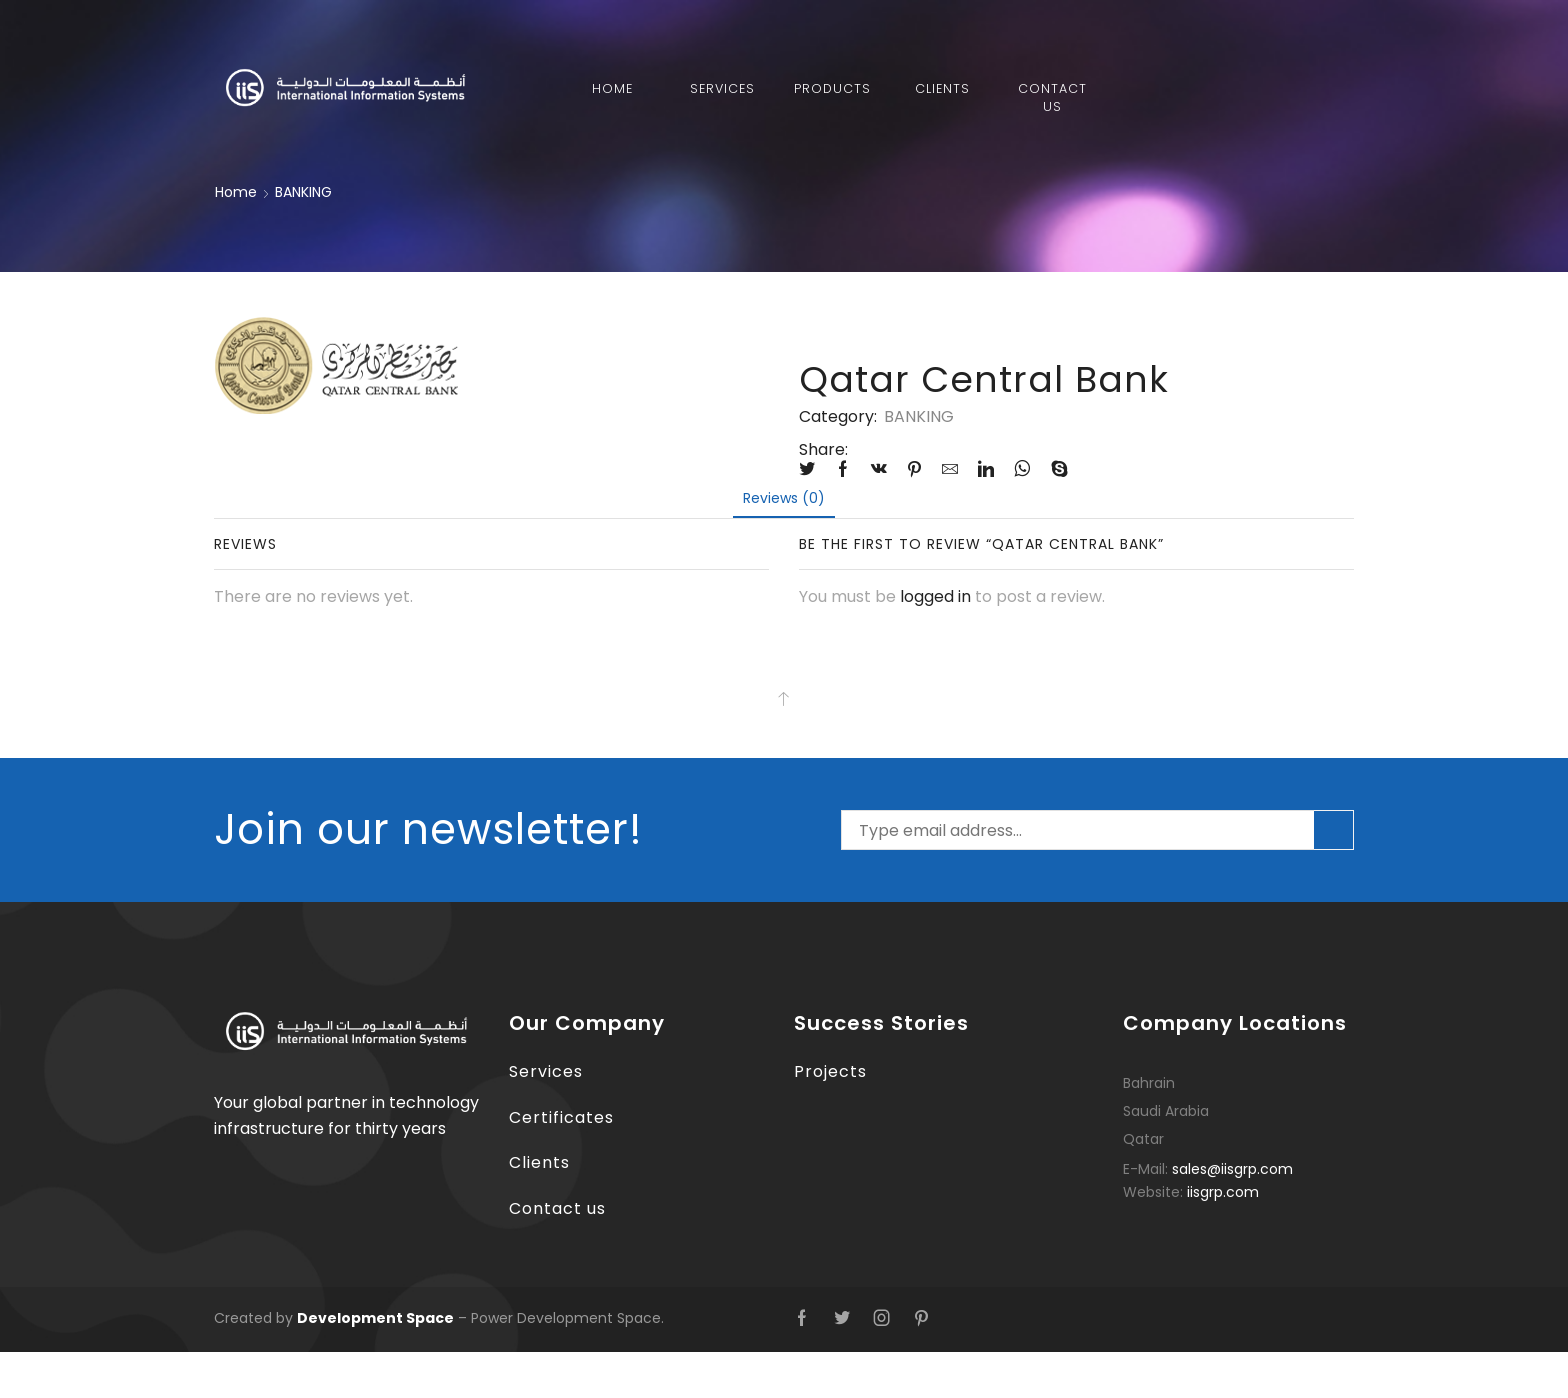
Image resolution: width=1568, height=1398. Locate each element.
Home (612, 88)
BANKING (303, 192)
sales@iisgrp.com (1232, 1169)
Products (832, 88)
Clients (942, 88)
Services (722, 88)
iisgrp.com (1223, 1192)
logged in (935, 596)
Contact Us (1052, 97)
